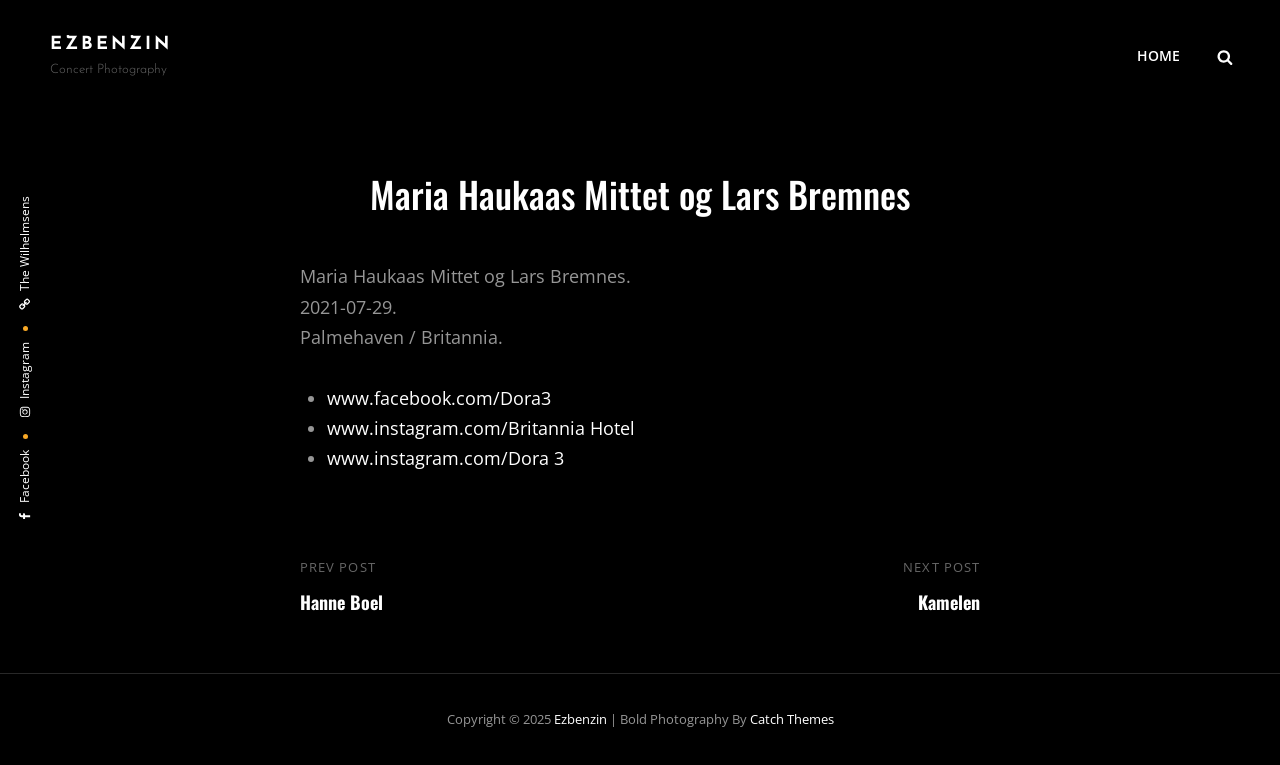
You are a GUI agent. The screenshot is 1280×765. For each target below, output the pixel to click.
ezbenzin (111, 44)
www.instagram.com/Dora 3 (445, 458)
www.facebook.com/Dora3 (439, 398)
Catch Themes (792, 719)
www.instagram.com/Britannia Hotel (481, 428)
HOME (1158, 55)
